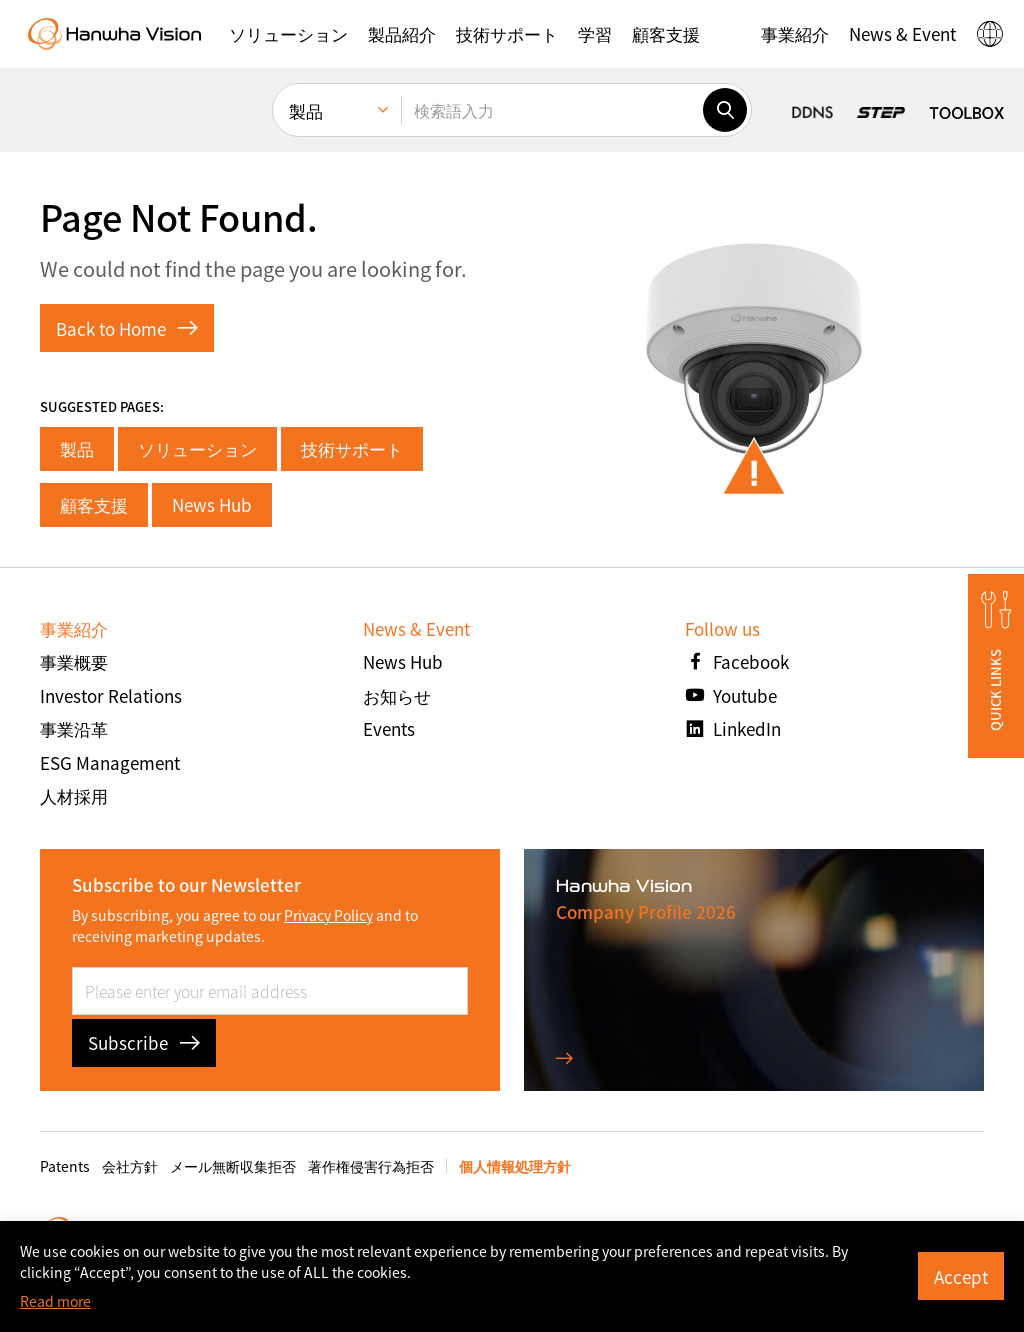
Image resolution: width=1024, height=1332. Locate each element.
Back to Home (127, 328)
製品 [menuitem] (306, 110)
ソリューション (197, 448)
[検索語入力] (552, 110)
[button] (288, 34)
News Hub (212, 504)
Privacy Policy (328, 915)
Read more (55, 1301)
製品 (77, 448)
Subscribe (144, 1042)
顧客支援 (94, 504)
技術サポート (352, 448)
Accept (961, 1276)
